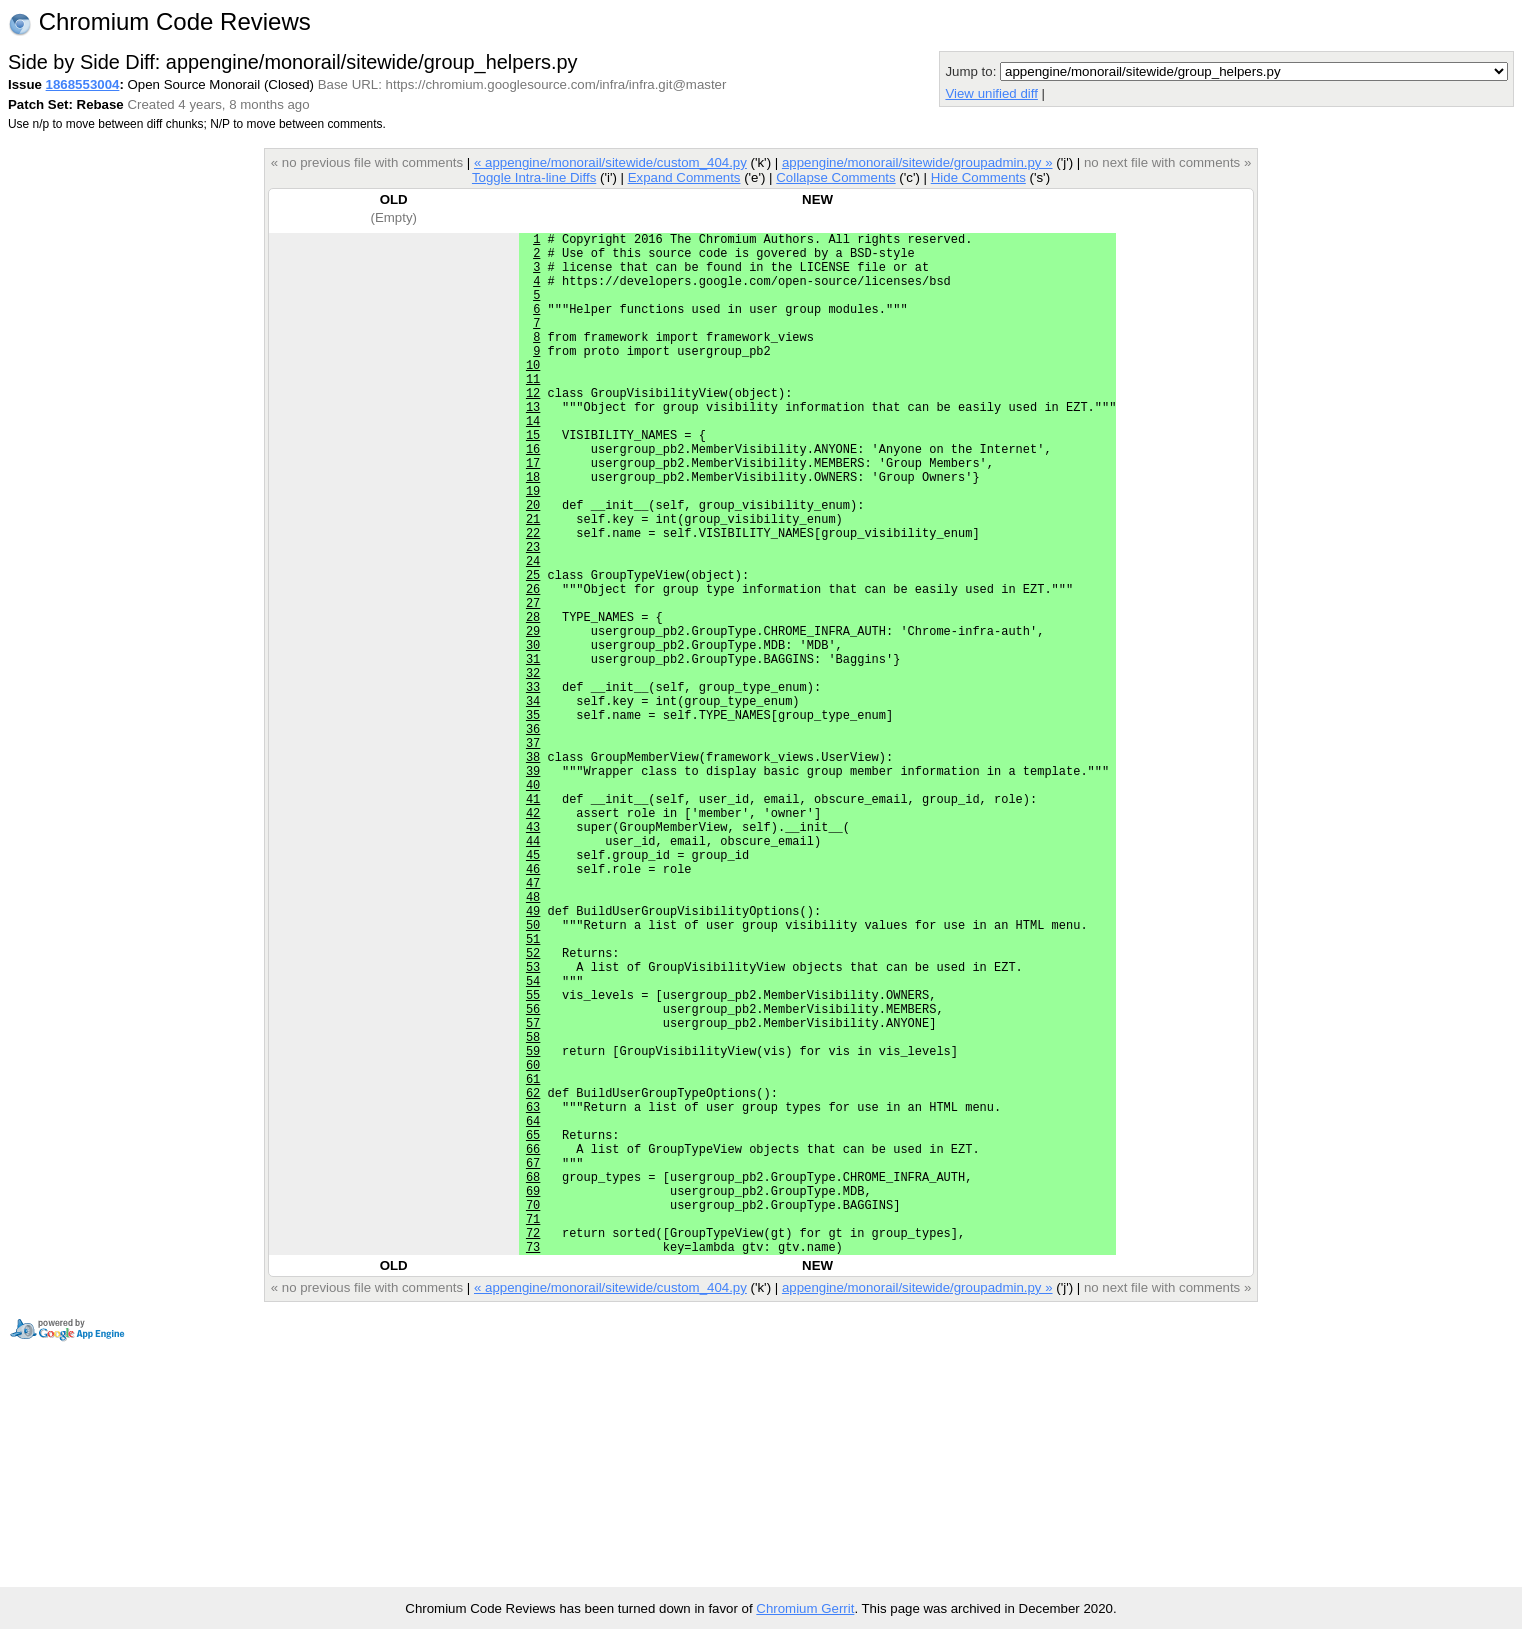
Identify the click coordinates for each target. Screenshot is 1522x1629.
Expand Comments (684, 177)
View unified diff (991, 93)
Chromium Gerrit (805, 1608)
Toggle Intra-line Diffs (534, 177)
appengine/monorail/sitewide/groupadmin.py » (917, 162)
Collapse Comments (835, 177)
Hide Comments (978, 177)
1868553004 (83, 84)
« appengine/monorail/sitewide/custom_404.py (610, 162)
